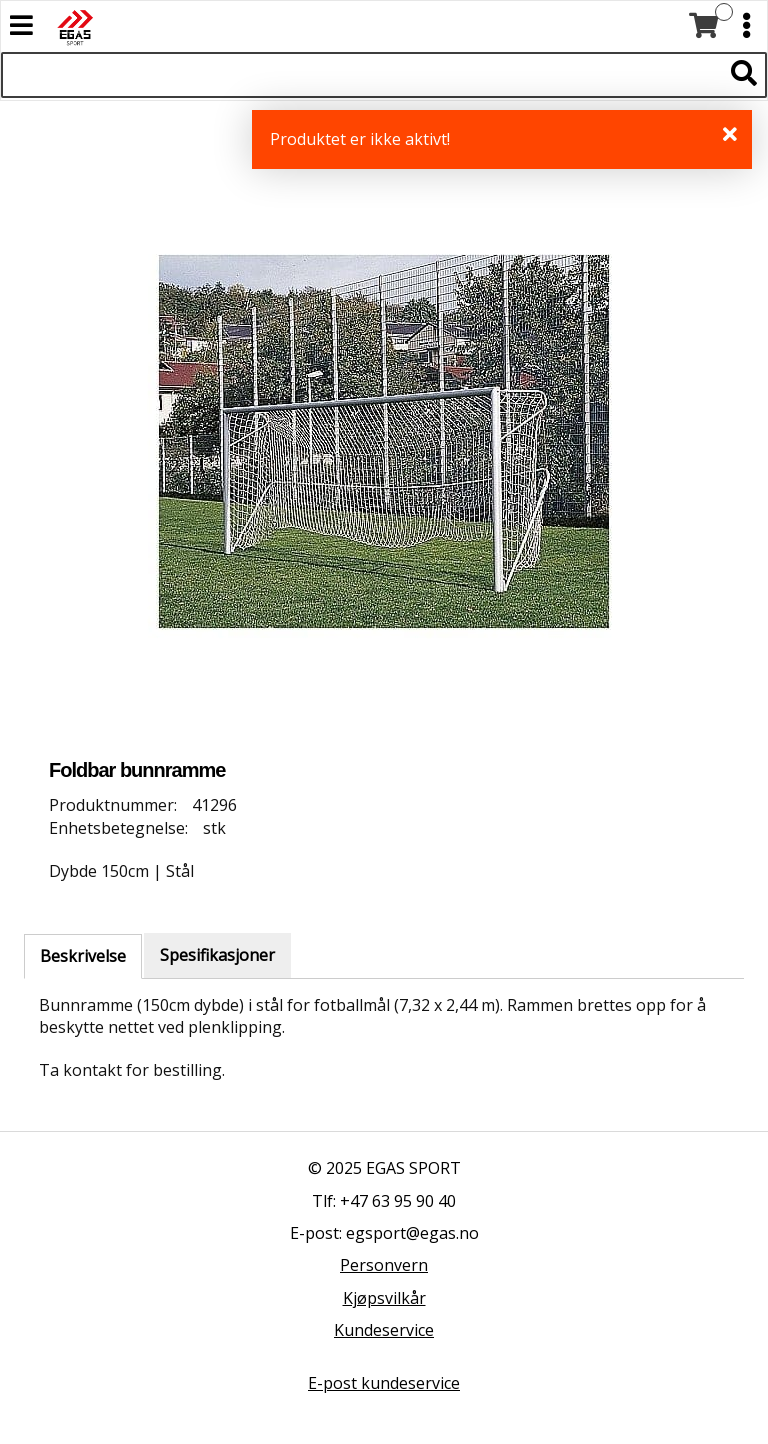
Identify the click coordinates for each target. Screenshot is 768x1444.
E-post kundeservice (384, 1383)
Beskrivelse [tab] (83, 956)
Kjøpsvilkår (384, 1298)
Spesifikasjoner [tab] (217, 955)
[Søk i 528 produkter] (361, 75)
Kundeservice (384, 1330)
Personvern (384, 1265)
